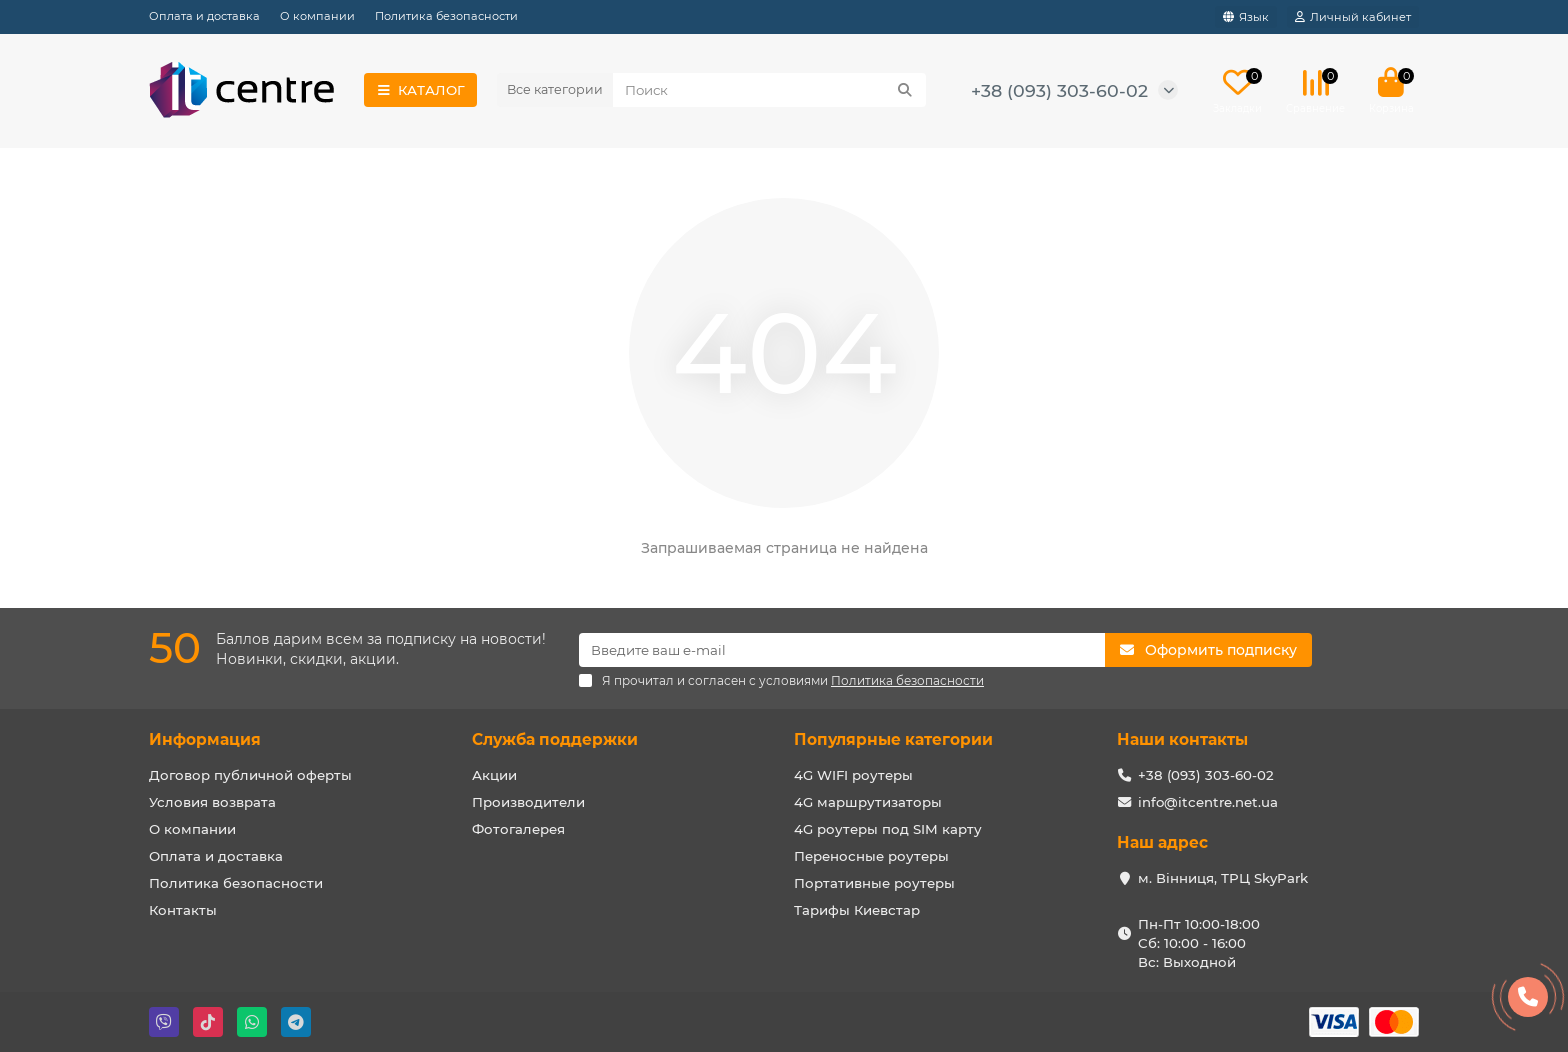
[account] (1353, 17)
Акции (494, 775)
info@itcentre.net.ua (1208, 802)
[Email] (842, 650)
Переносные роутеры (871, 856)
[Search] (769, 90)
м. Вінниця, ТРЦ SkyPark (1223, 878)
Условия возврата (212, 802)
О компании (317, 16)
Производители (528, 802)
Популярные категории (893, 739)
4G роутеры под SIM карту (888, 829)
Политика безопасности (446, 16)
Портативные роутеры (874, 883)
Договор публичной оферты (250, 775)
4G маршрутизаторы (868, 802)
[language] (1246, 17)
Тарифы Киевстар (857, 910)
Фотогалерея (518, 829)
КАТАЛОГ (420, 90)
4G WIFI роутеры (853, 775)
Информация (205, 739)
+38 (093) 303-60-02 (1059, 90)
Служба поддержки (555, 739)
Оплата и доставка (204, 16)
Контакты (183, 910)
